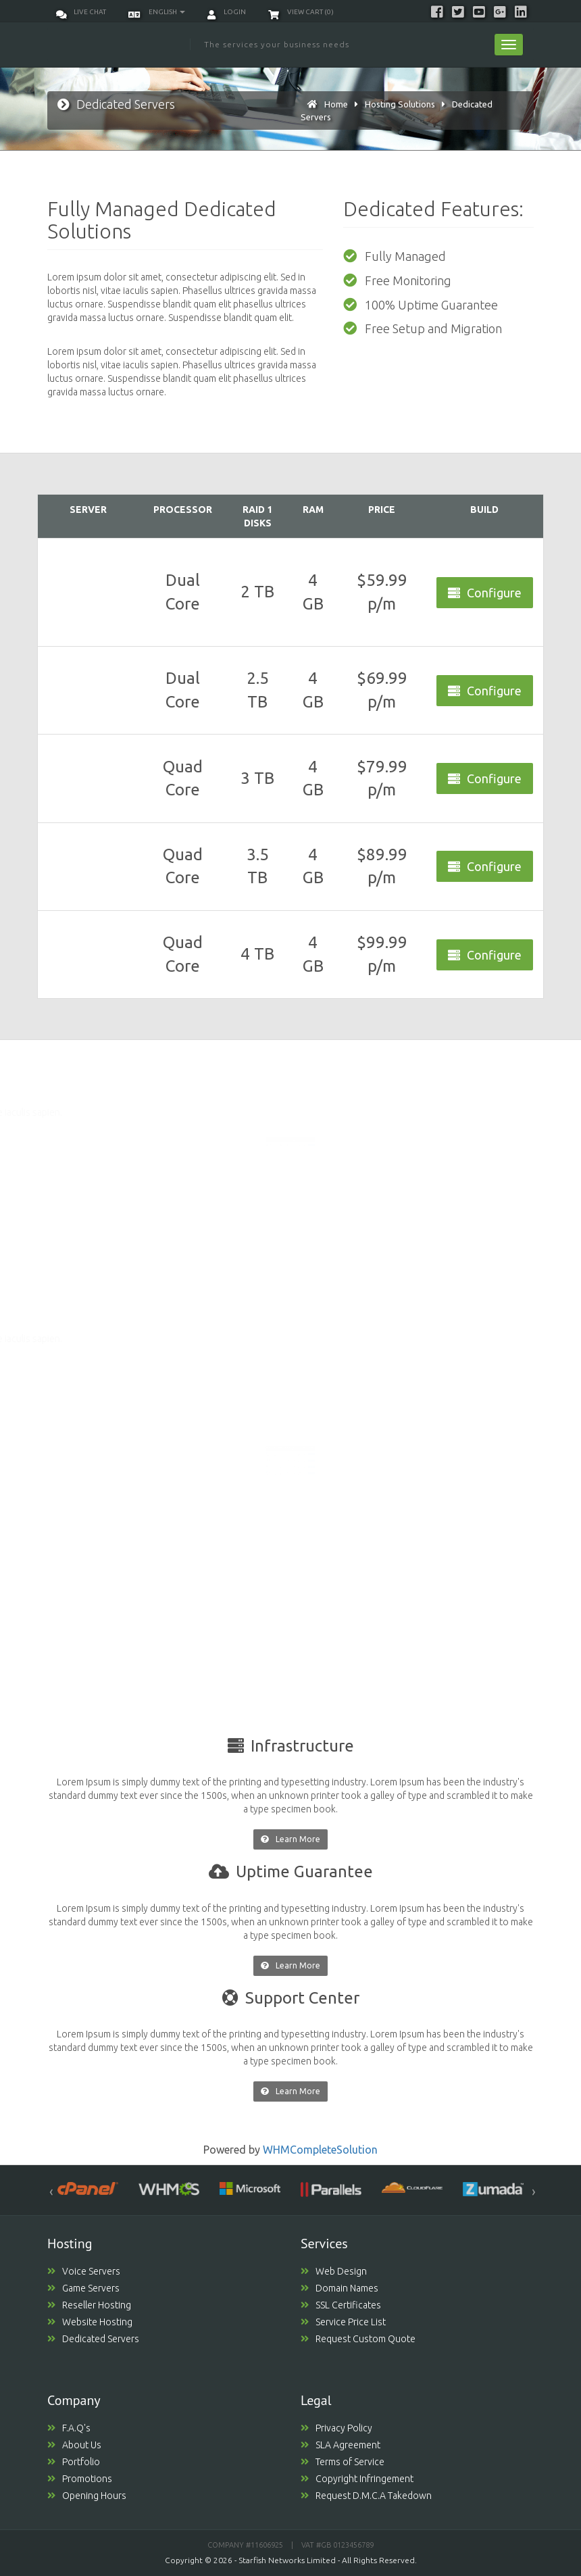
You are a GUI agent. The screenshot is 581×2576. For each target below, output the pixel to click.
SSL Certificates (341, 2305)
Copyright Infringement (357, 2478)
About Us (74, 2444)
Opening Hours (86, 2495)
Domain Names (339, 2288)
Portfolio (73, 2461)
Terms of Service (342, 2461)
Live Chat (81, 12)
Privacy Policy (336, 2428)
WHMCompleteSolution (320, 2150)
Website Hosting (89, 2322)
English (156, 12)
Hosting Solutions (400, 104)
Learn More (290, 1839)
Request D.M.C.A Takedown (366, 2495)
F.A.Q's (69, 2428)
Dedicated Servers (93, 2338)
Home (336, 104)
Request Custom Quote (358, 2338)
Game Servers (83, 2288)
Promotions (79, 2478)
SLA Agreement (340, 2444)
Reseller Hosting (89, 2305)
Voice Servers (83, 2271)
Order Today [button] (318, 1130)
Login (226, 12)
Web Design (334, 2271)
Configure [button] (485, 592)
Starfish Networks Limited (287, 2560)
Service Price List (343, 2322)
